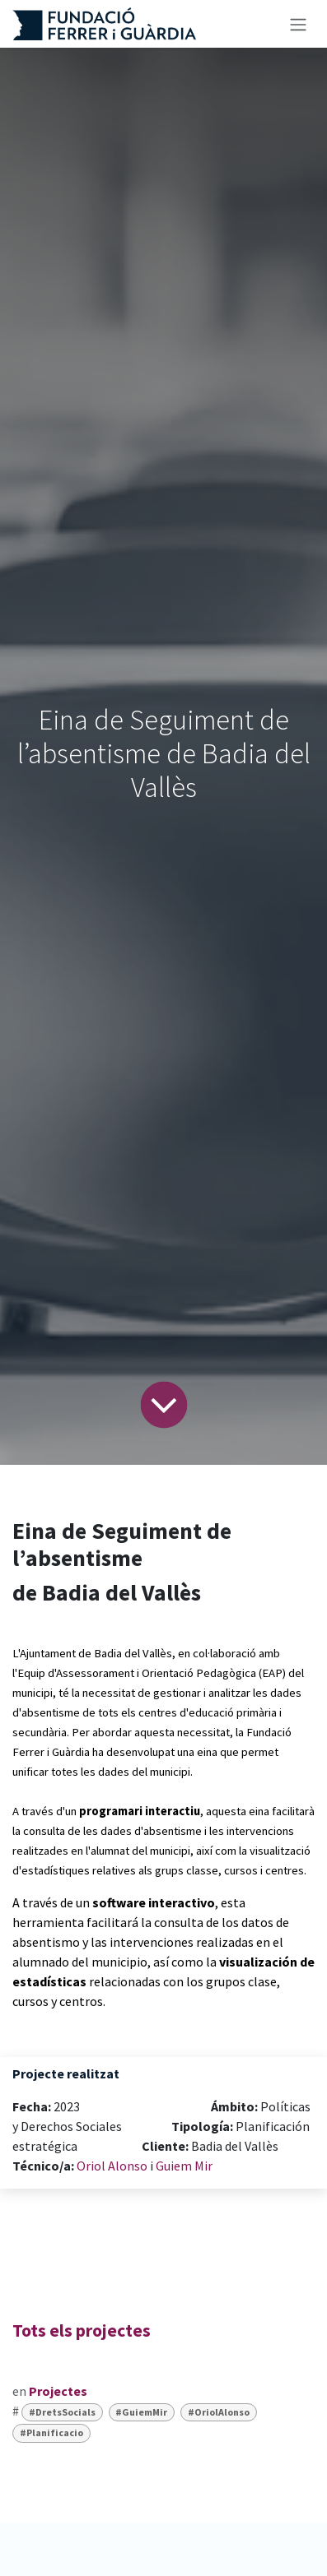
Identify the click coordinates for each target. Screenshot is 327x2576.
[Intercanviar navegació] (298, 24)
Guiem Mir (184, 2165)
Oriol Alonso (112, 2165)
